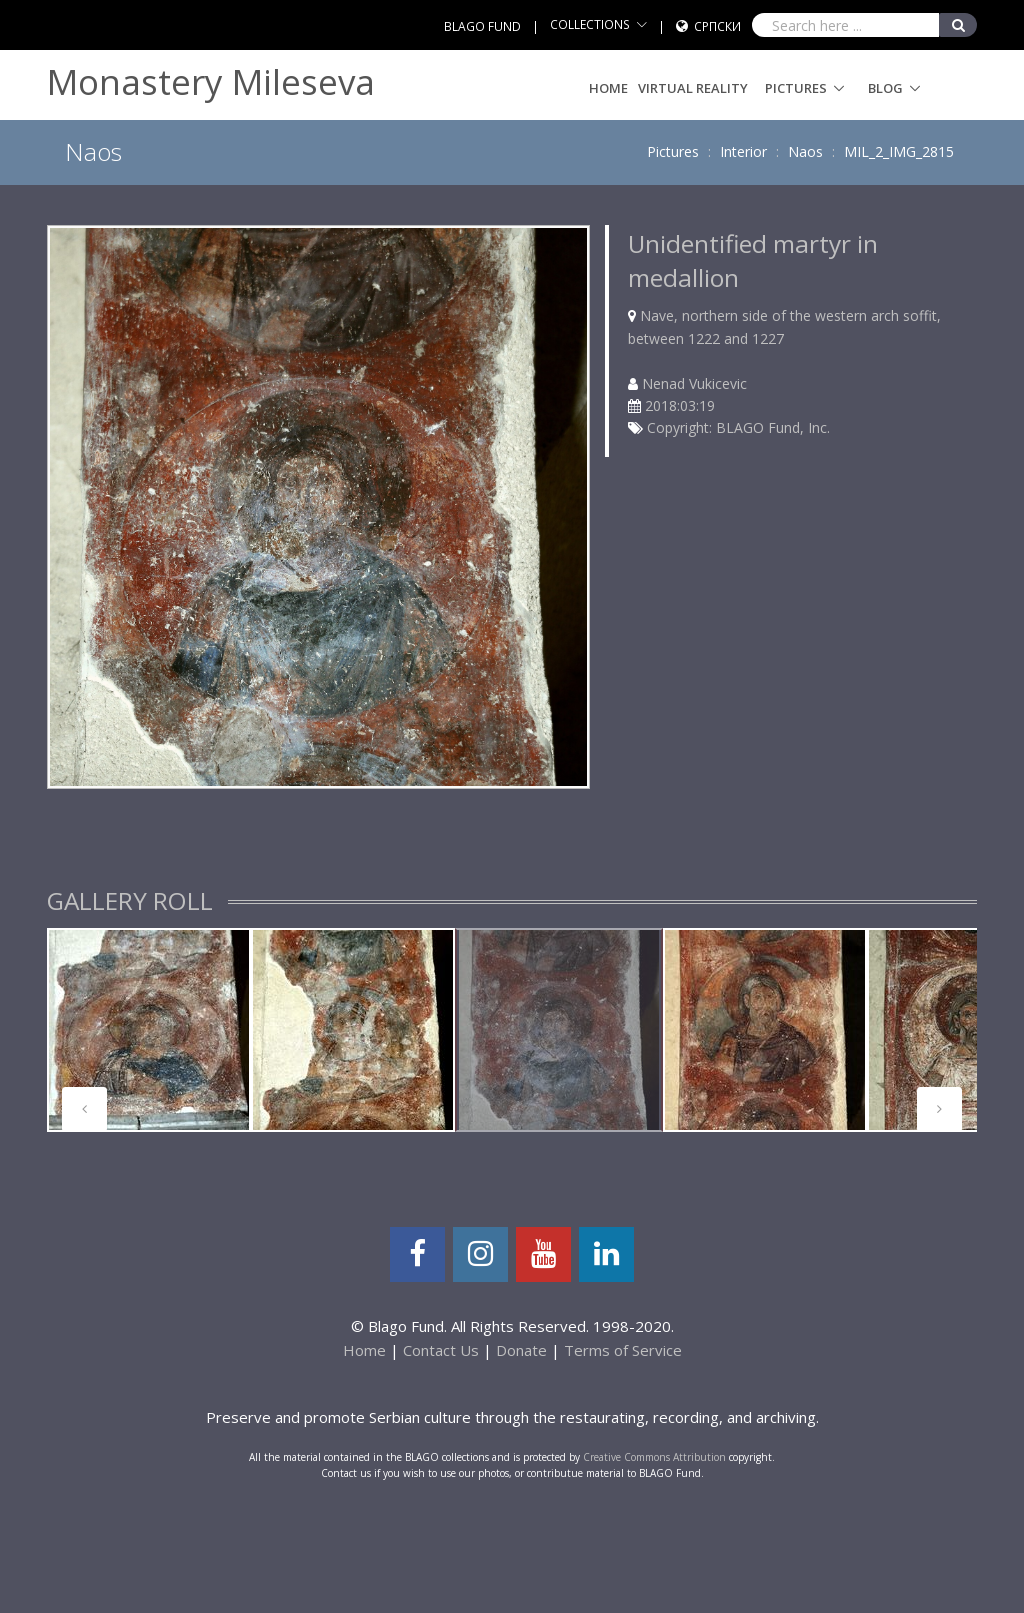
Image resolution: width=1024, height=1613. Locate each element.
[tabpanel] (149, 1030)
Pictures (796, 88)
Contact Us (441, 1350)
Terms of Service (623, 1350)
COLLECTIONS (590, 24)
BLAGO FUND (482, 26)
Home (608, 88)
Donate (521, 1350)
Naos (805, 151)
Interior (743, 151)
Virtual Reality (693, 88)
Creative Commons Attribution (654, 1457)
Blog (885, 88)
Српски (717, 26)
